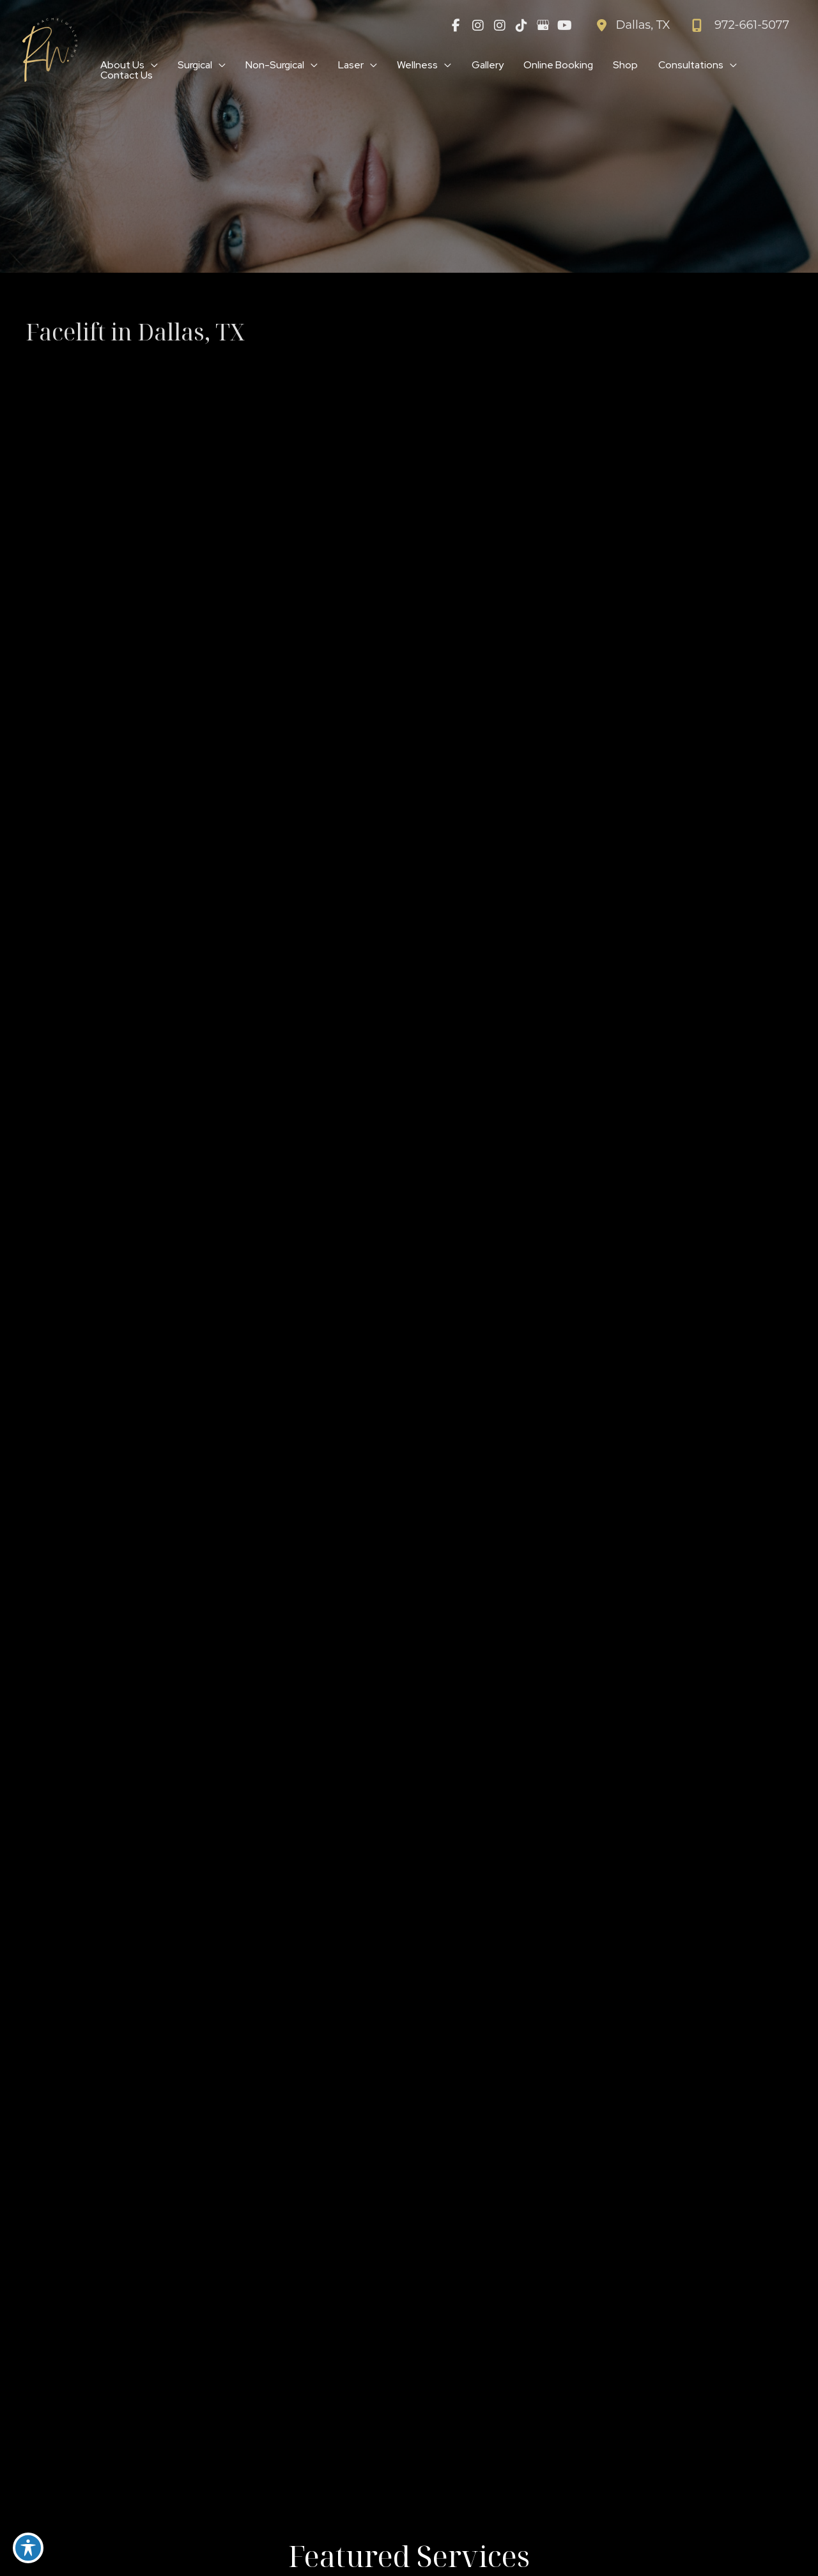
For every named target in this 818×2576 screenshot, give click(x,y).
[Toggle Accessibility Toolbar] (28, 2548)
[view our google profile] (543, 25)
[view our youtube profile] (565, 25)
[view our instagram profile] (478, 25)
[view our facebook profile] (456, 25)
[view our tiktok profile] (521, 25)
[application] (151, 65)
